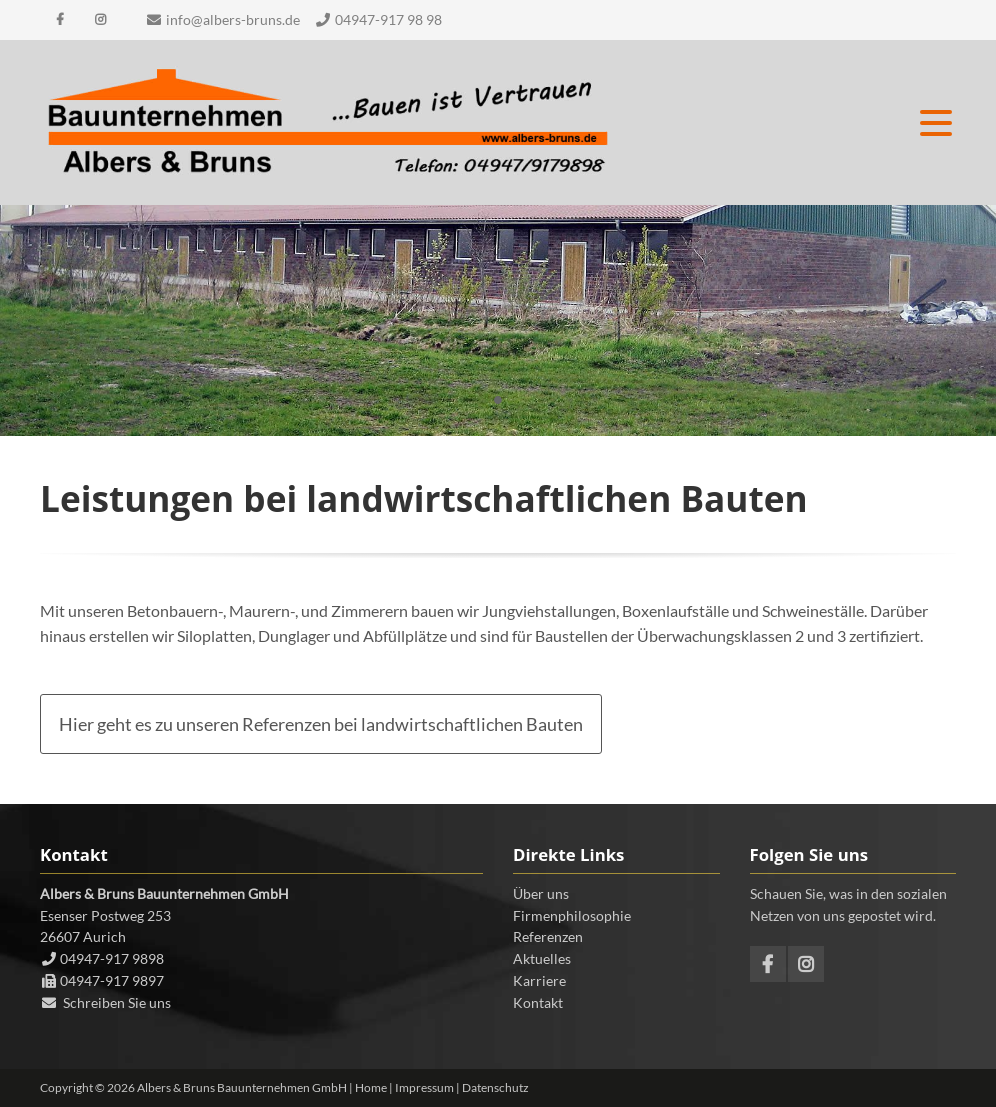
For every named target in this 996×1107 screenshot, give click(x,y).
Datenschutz (495, 1087)
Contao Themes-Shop (327, 122)
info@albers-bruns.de (233, 19)
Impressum (424, 1087)
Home (371, 1087)
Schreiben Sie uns (117, 1002)
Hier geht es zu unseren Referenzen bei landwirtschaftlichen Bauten (321, 724)
